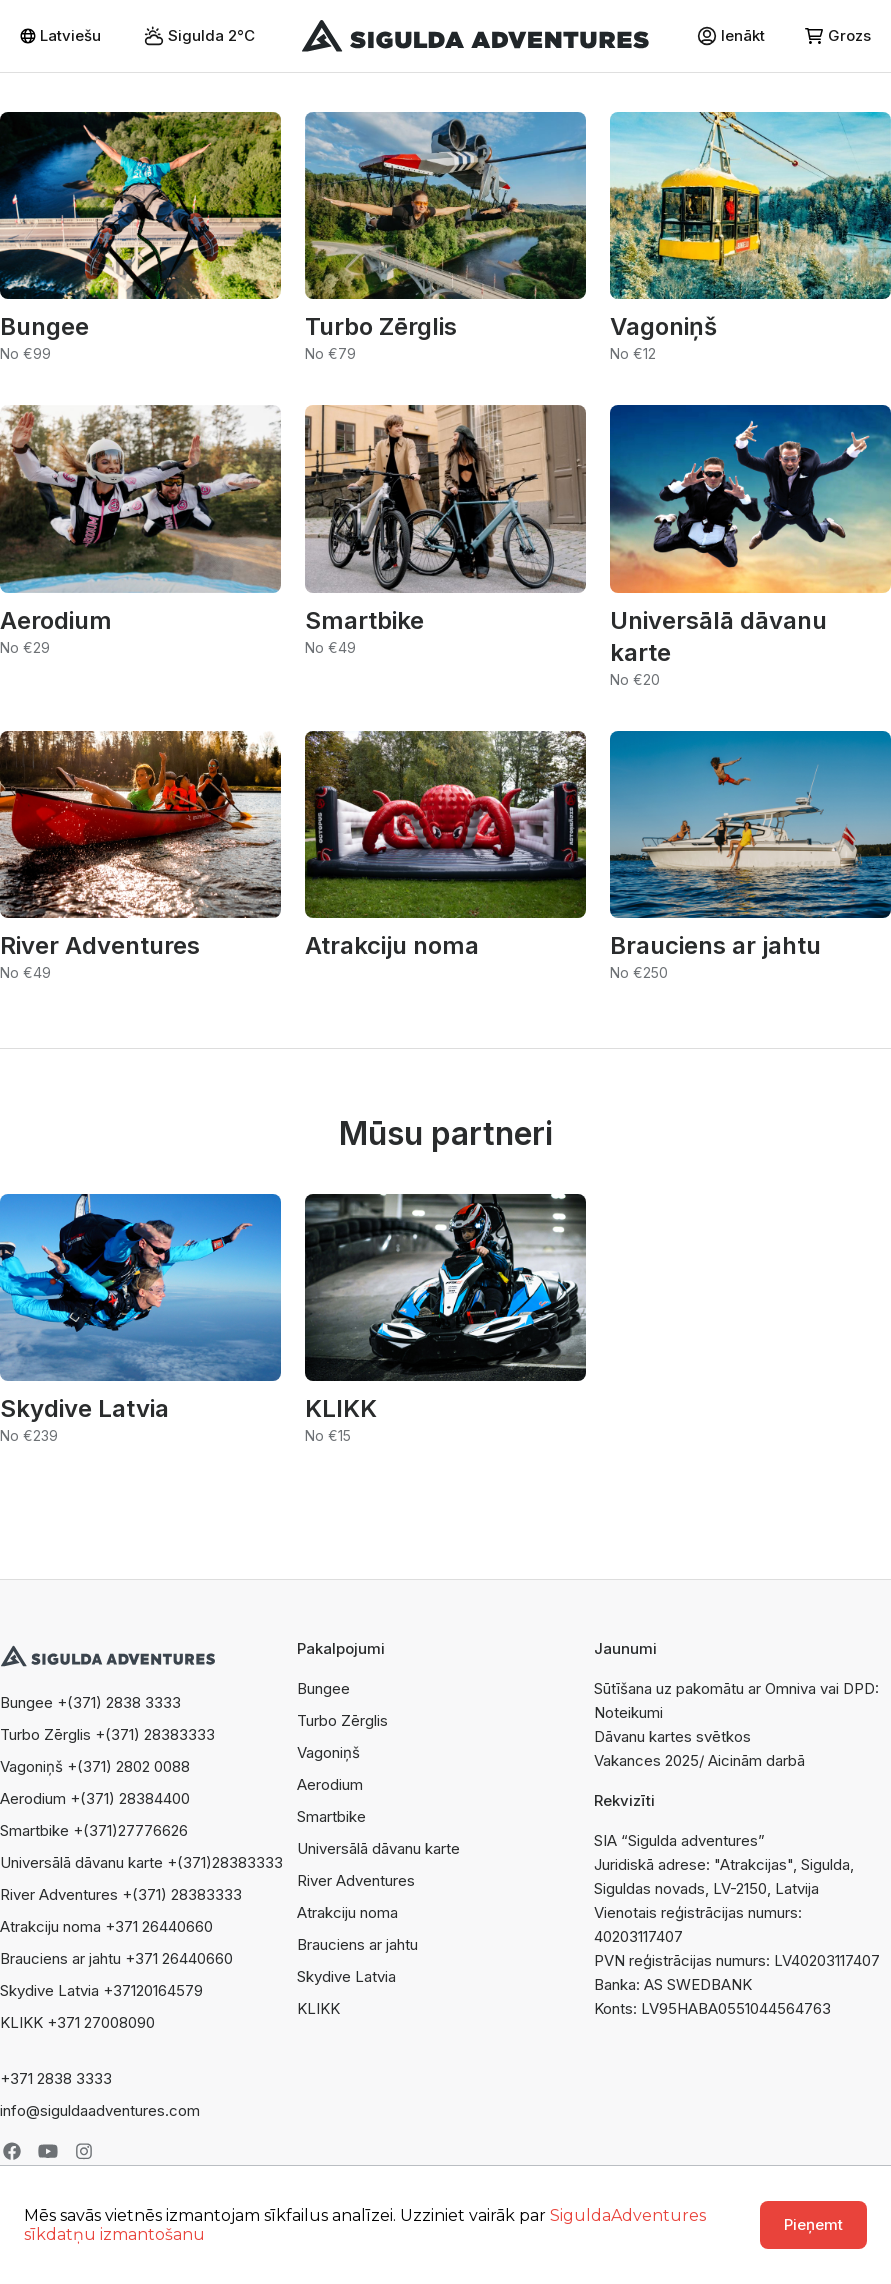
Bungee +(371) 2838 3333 (90, 1702)
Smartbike (331, 1816)
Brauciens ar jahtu (357, 1944)
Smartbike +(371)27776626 (94, 1830)
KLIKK (318, 2008)
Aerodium (330, 1784)
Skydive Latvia (346, 1976)
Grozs (838, 35)
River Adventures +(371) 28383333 (121, 1894)
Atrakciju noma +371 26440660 (106, 1926)
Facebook (12, 2151)
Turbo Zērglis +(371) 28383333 (107, 1734)
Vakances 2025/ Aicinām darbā (699, 1760)
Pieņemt (813, 2224)
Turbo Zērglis (342, 1720)
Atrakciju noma (347, 1912)
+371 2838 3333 (56, 2078)
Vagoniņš (328, 1752)
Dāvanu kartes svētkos (672, 1736)
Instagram (84, 2151)
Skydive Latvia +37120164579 (101, 1990)
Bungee (323, 1688)
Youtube (48, 2151)
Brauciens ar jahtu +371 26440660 (116, 1958)
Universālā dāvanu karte (378, 1848)
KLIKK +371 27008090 (77, 2022)
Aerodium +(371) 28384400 (95, 1798)
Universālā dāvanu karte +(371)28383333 (141, 1862)
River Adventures (356, 1880)
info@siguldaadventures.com (100, 2110)
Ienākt (731, 36)
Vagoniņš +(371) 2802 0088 (95, 1766)
